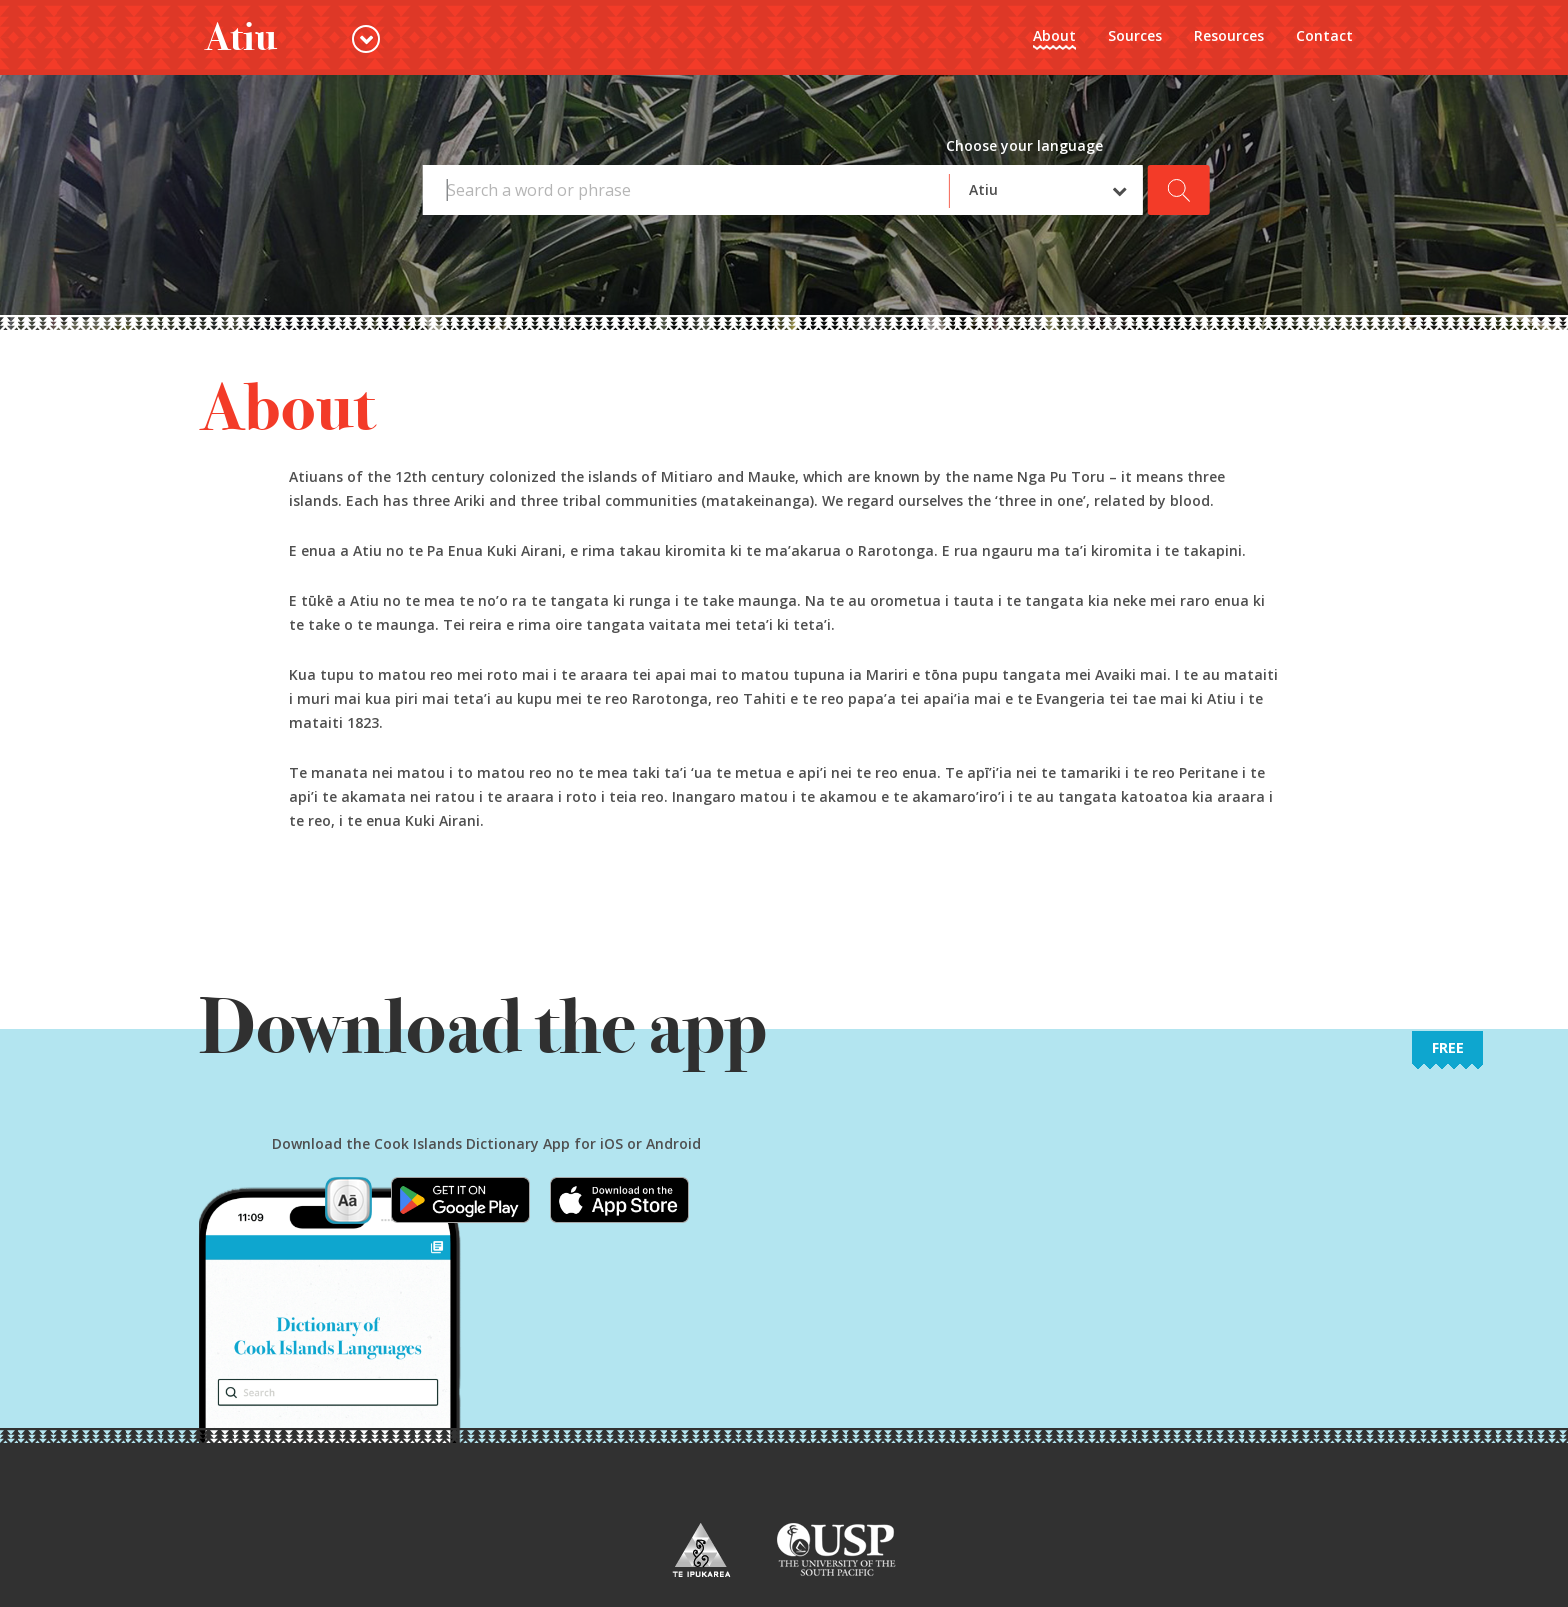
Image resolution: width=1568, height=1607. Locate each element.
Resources (1229, 35)
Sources (1135, 35)
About (1054, 35)
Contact (1324, 35)
